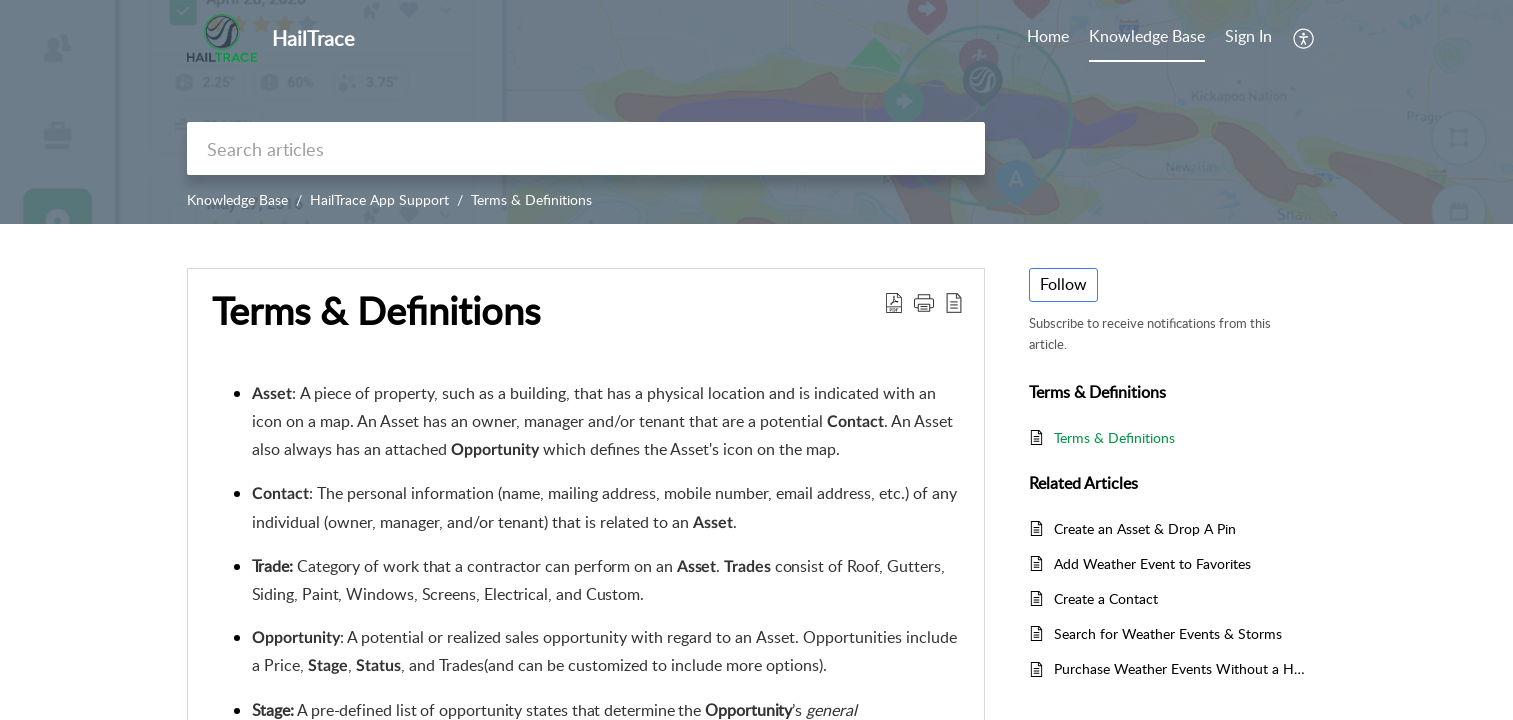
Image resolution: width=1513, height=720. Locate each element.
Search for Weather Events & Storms (1168, 633)
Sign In (1248, 36)
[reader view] (954, 302)
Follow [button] (1063, 284)
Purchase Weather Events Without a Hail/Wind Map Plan (1180, 668)
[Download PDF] (894, 302)
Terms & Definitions (531, 199)
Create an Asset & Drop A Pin (1145, 528)
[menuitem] (1248, 38)
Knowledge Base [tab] (1147, 36)
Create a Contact (1106, 598)
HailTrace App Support (379, 199)
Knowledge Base (237, 199)
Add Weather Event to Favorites (1152, 563)
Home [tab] (1048, 36)
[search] (586, 148)
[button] (924, 302)
